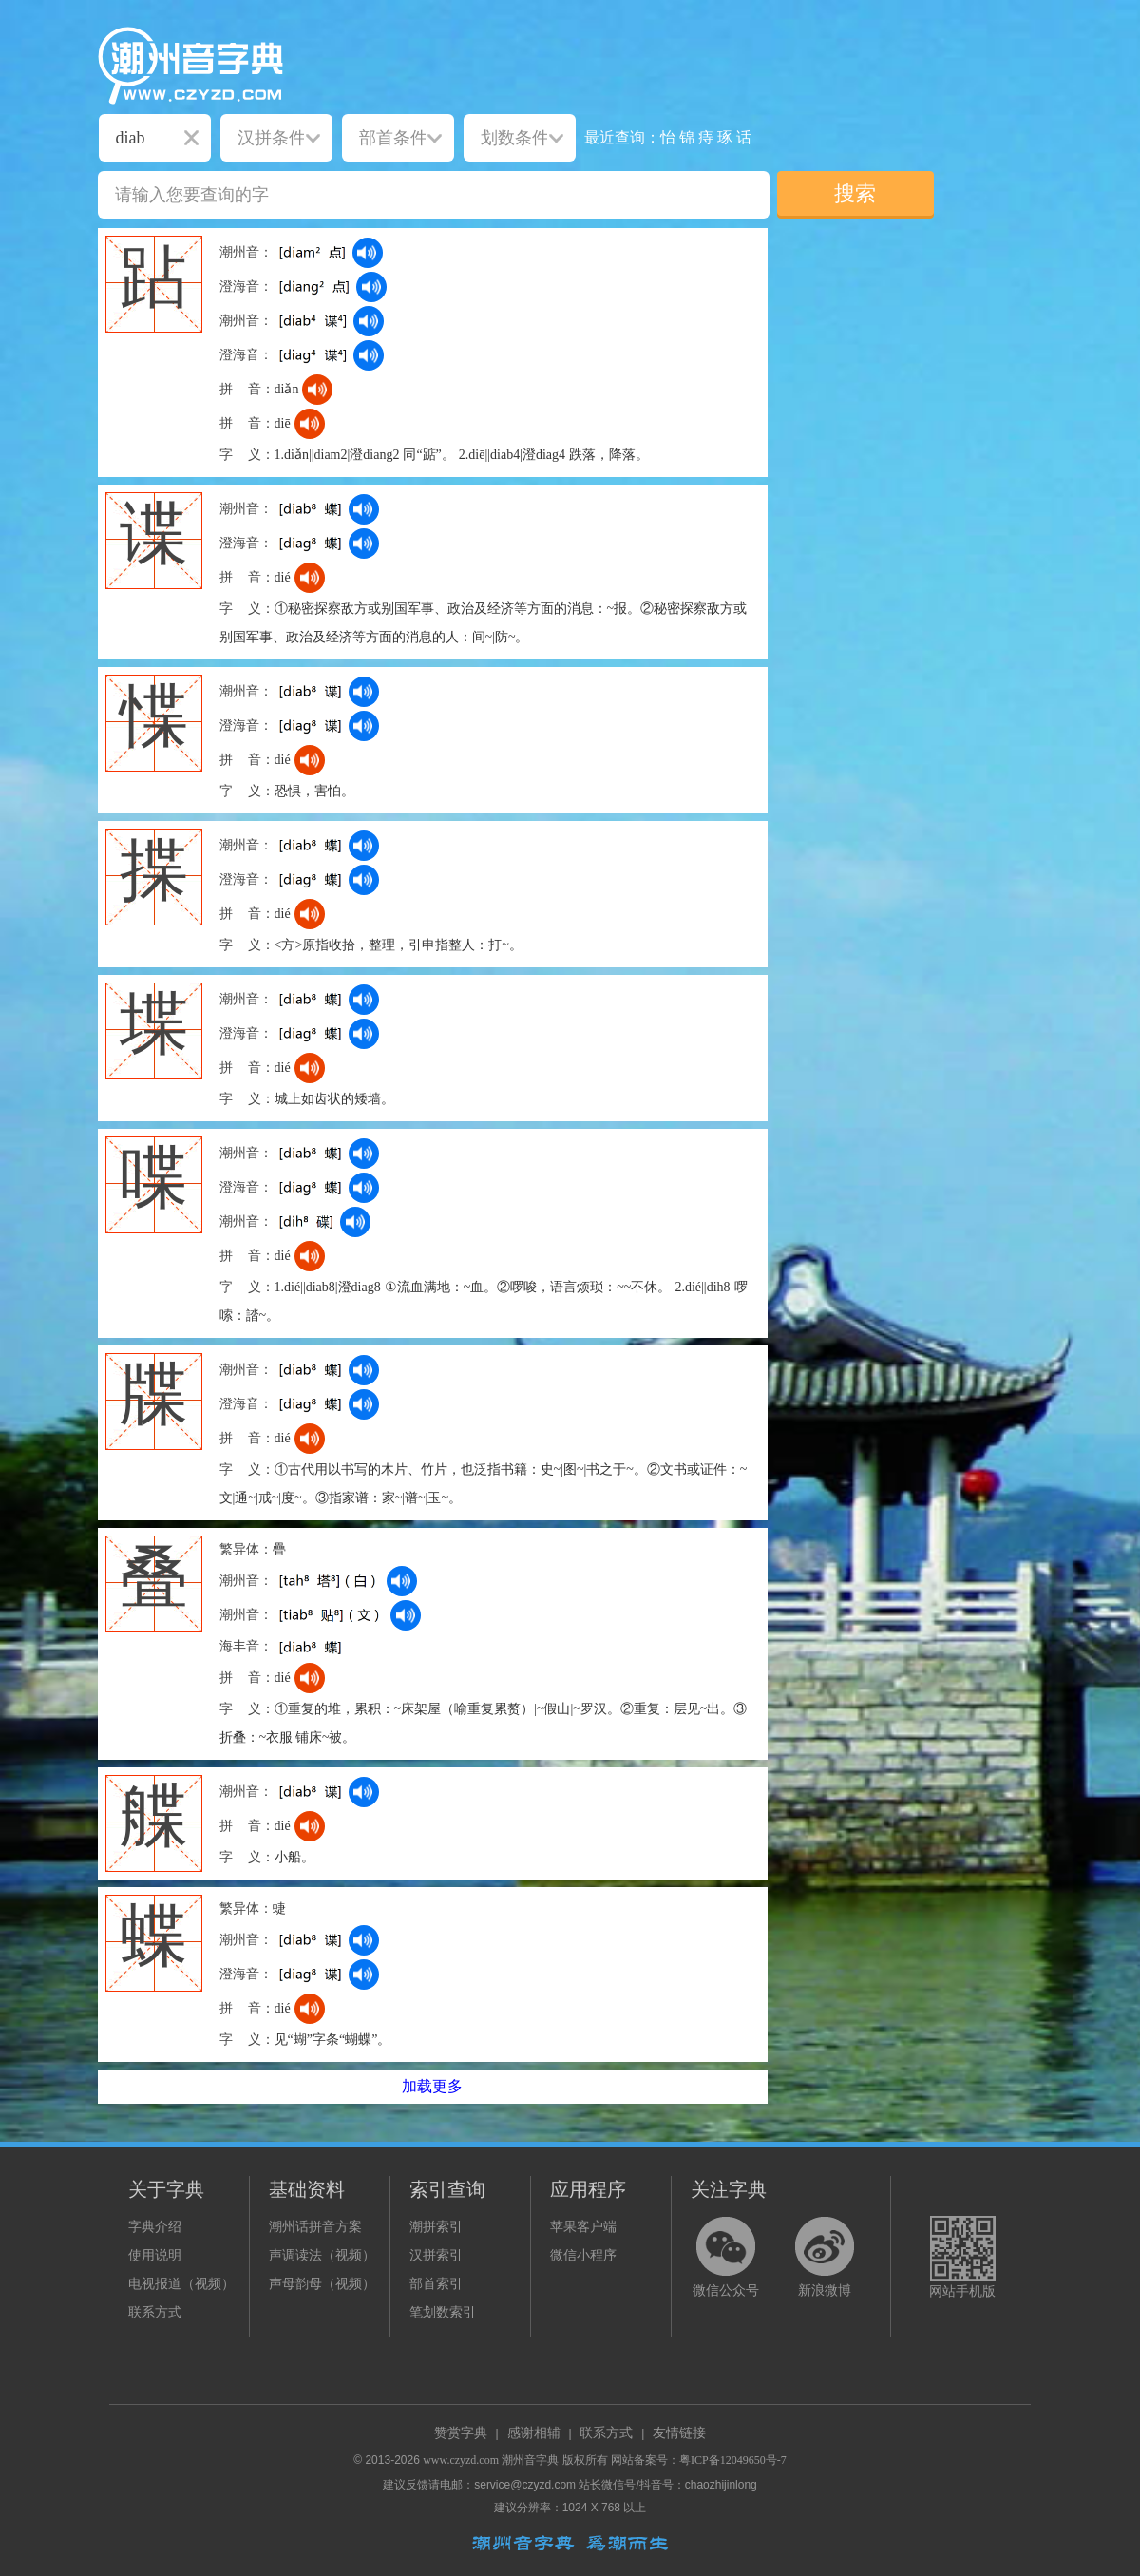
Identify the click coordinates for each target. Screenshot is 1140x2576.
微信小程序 (583, 2255)
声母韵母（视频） (322, 2284)
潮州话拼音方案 (315, 2227)
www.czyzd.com (461, 2460)
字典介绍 (154, 2227)
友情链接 (679, 2433)
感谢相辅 (533, 2433)
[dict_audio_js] (367, 253)
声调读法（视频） (322, 2255)
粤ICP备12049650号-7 (733, 2460)
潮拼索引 (436, 2227)
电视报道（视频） (181, 2284)
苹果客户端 (583, 2227)
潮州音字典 (530, 2460)
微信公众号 (726, 2290)
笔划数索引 (442, 2312)
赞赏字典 (460, 2433)
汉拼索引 (436, 2255)
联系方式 (154, 2312)
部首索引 (436, 2284)
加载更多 (432, 2086)
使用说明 (154, 2255)
